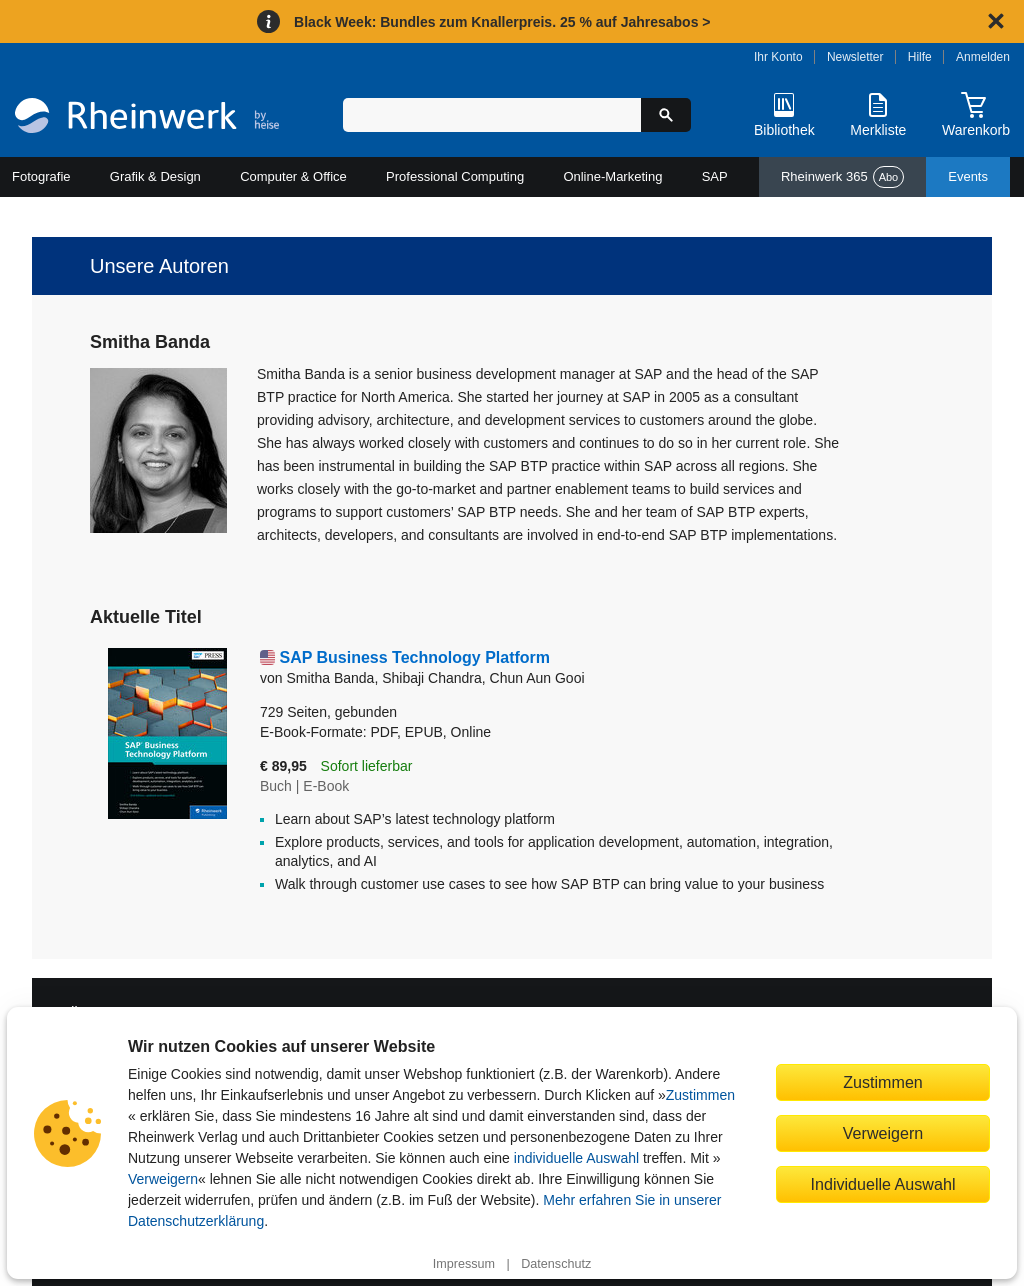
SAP (715, 176)
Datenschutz (556, 1264)
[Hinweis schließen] (996, 21)
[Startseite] (147, 118)
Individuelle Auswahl (883, 1184)
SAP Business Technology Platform (414, 657)
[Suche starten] (666, 115)
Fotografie (41, 176)
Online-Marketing (612, 176)
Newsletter (855, 57)
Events (968, 176)
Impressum (464, 1264)
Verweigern (163, 1179)
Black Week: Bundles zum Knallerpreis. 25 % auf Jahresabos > (502, 22)
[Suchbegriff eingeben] (492, 115)
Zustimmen (700, 1095)
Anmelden (983, 57)
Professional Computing (455, 176)
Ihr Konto (778, 57)
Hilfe (920, 57)
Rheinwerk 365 (842, 177)
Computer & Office (293, 176)
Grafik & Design (155, 176)
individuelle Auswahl (576, 1158)
